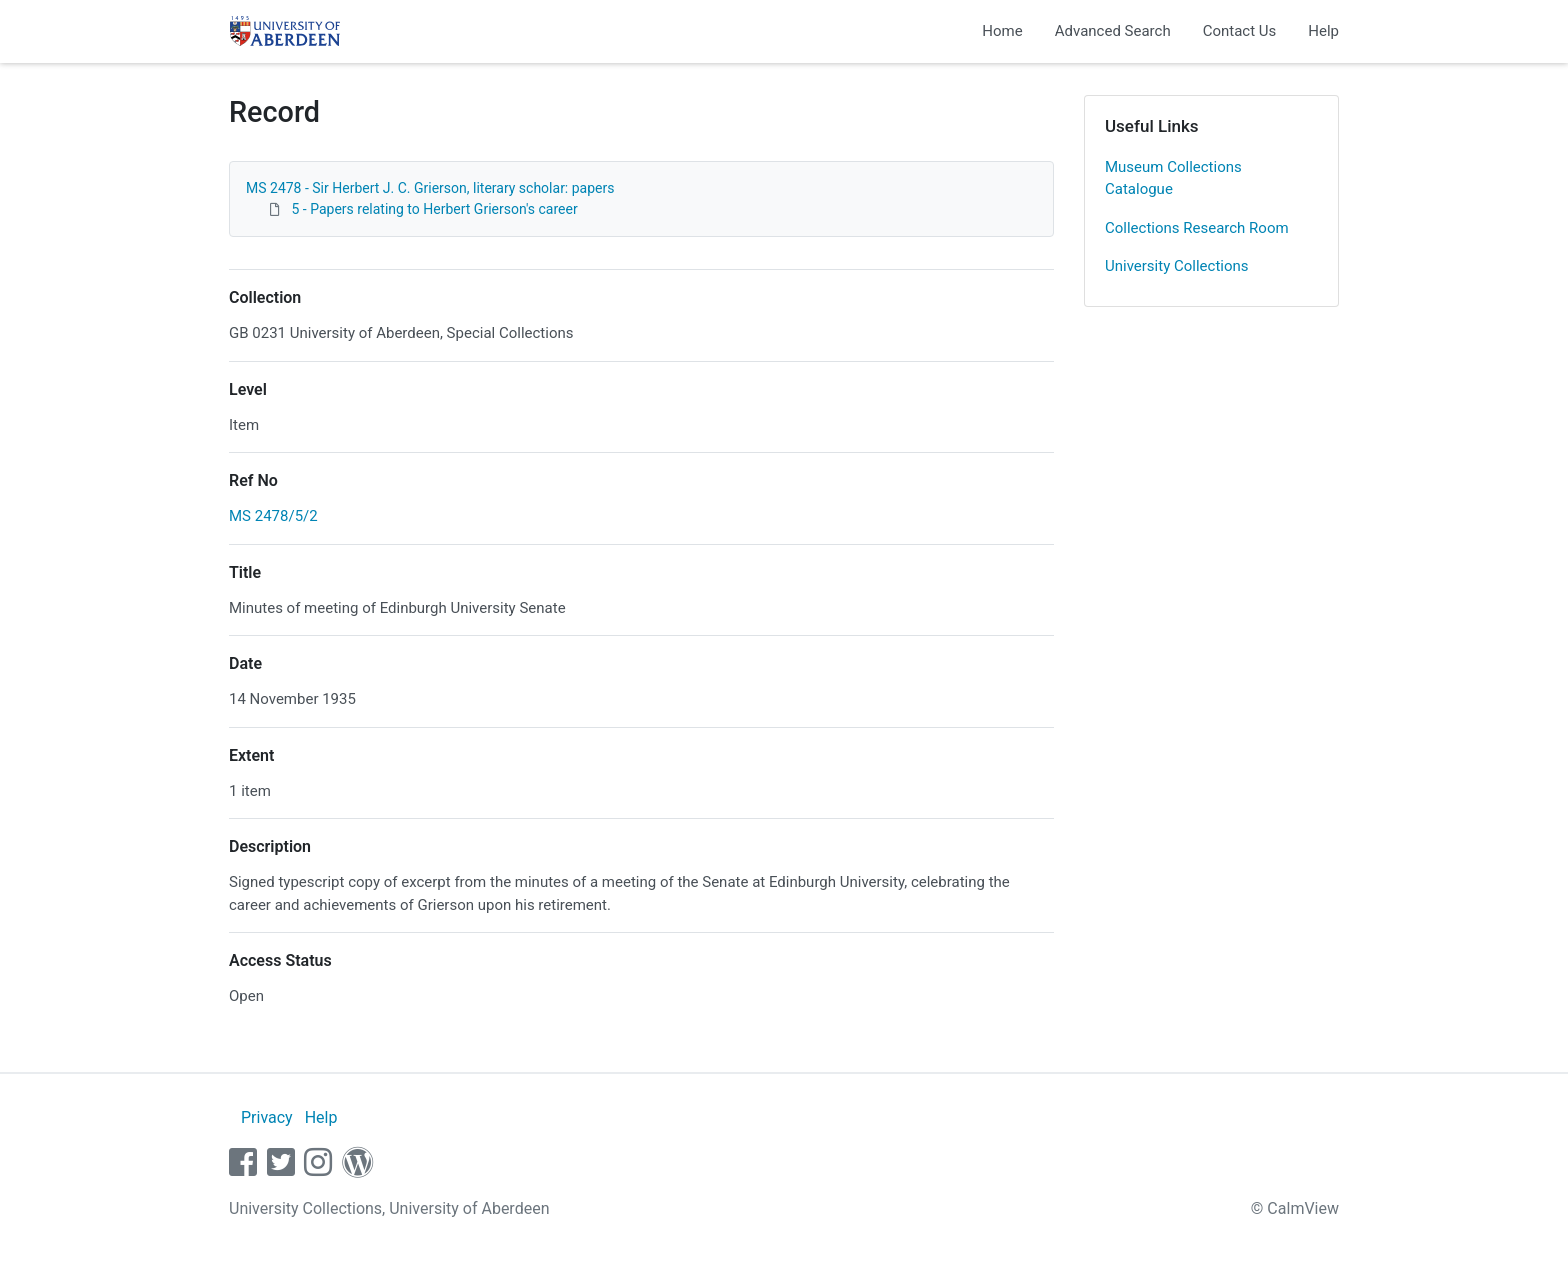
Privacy (267, 1117)
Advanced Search (1113, 31)
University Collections (1177, 266)
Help (1323, 31)
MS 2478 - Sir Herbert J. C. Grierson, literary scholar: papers (430, 188)
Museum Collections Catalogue (1173, 178)
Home (1002, 31)
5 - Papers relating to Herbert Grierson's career (434, 209)
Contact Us (1240, 31)
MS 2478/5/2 (273, 516)
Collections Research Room (1197, 228)
